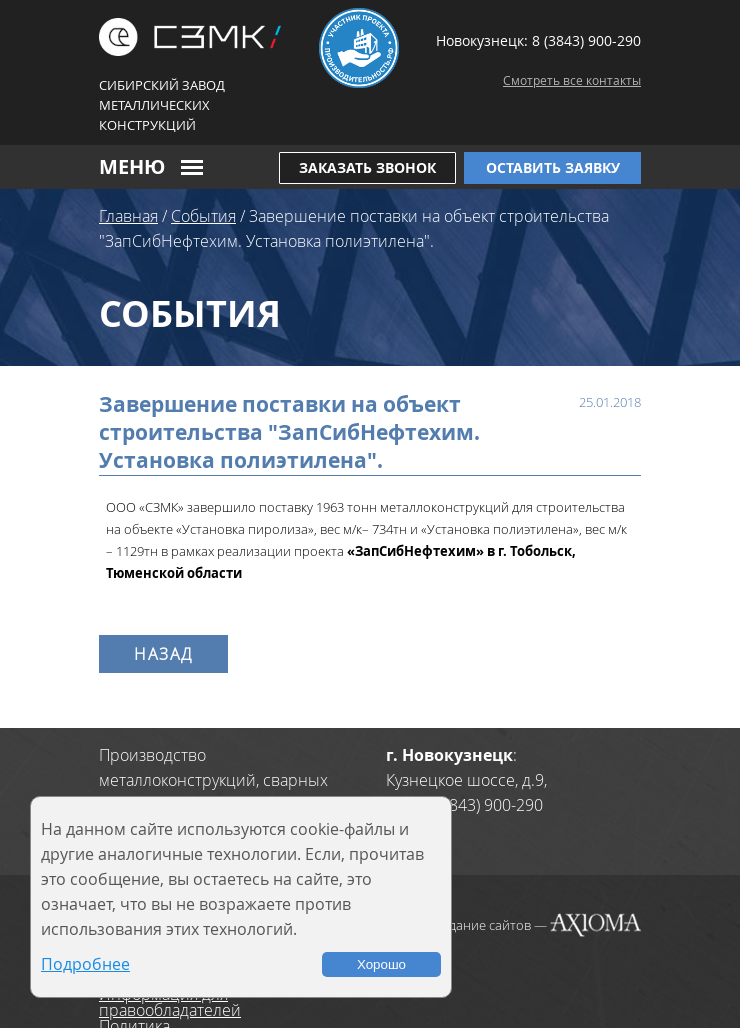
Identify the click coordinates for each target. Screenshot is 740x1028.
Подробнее (85, 964)
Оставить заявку (553, 167)
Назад (163, 654)
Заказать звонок (367, 167)
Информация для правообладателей (170, 1002)
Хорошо (381, 964)
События (203, 216)
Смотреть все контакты (572, 80)
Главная (128, 216)
